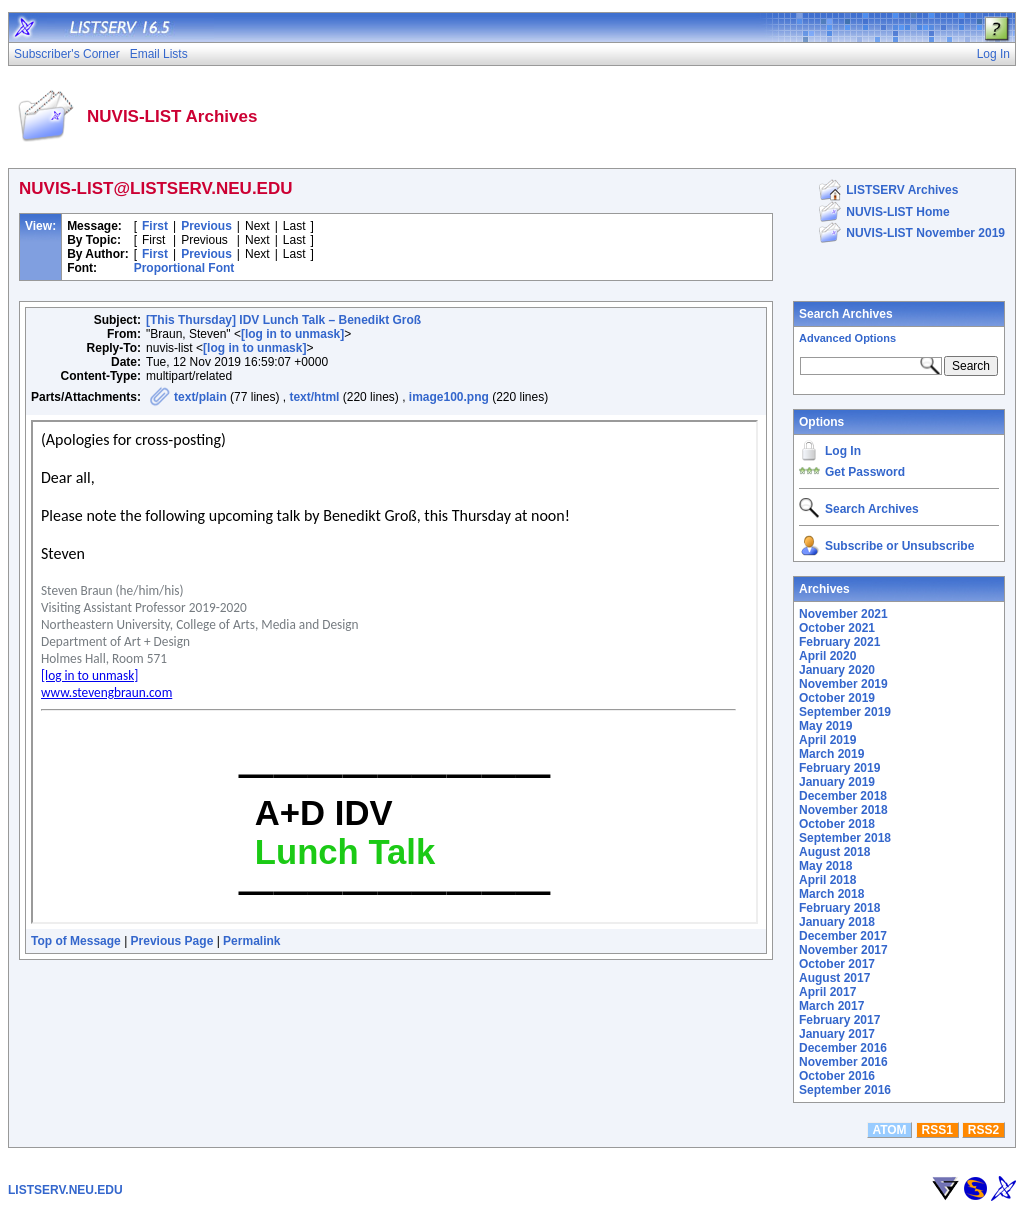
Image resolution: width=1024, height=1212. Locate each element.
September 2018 (845, 838)
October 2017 (837, 964)
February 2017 (839, 1020)
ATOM (889, 1130)
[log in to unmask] (292, 334)
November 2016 (843, 1062)
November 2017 (843, 950)
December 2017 (843, 936)
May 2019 (825, 726)
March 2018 (831, 894)
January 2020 (837, 670)
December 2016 (843, 1048)
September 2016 (845, 1090)
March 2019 (831, 754)
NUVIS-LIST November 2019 (925, 233)
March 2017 (831, 1006)
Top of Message (76, 941)
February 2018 (839, 908)
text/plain (200, 397)
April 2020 (827, 656)
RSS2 (983, 1130)
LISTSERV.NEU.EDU (65, 1190)
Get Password (865, 472)
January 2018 (837, 922)
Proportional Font (184, 268)
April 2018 (827, 880)
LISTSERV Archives (902, 190)
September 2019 (845, 712)
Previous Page (172, 941)
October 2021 (837, 628)
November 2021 (843, 614)
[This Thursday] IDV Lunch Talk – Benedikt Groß (283, 320)
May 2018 (825, 866)
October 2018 (837, 824)
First (155, 226)
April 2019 (827, 740)
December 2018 (843, 796)
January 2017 (837, 1034)
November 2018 (843, 810)
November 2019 (843, 684)
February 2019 (839, 768)
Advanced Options (847, 338)
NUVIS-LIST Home (897, 212)
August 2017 (834, 978)
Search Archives (846, 314)
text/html (314, 397)
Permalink (251, 941)
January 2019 (837, 782)
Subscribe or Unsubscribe (899, 546)
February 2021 (839, 642)
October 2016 (837, 1076)
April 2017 (827, 992)
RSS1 (937, 1130)
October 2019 (837, 698)
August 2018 (834, 852)
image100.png (449, 397)
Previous (206, 226)
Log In (843, 451)
